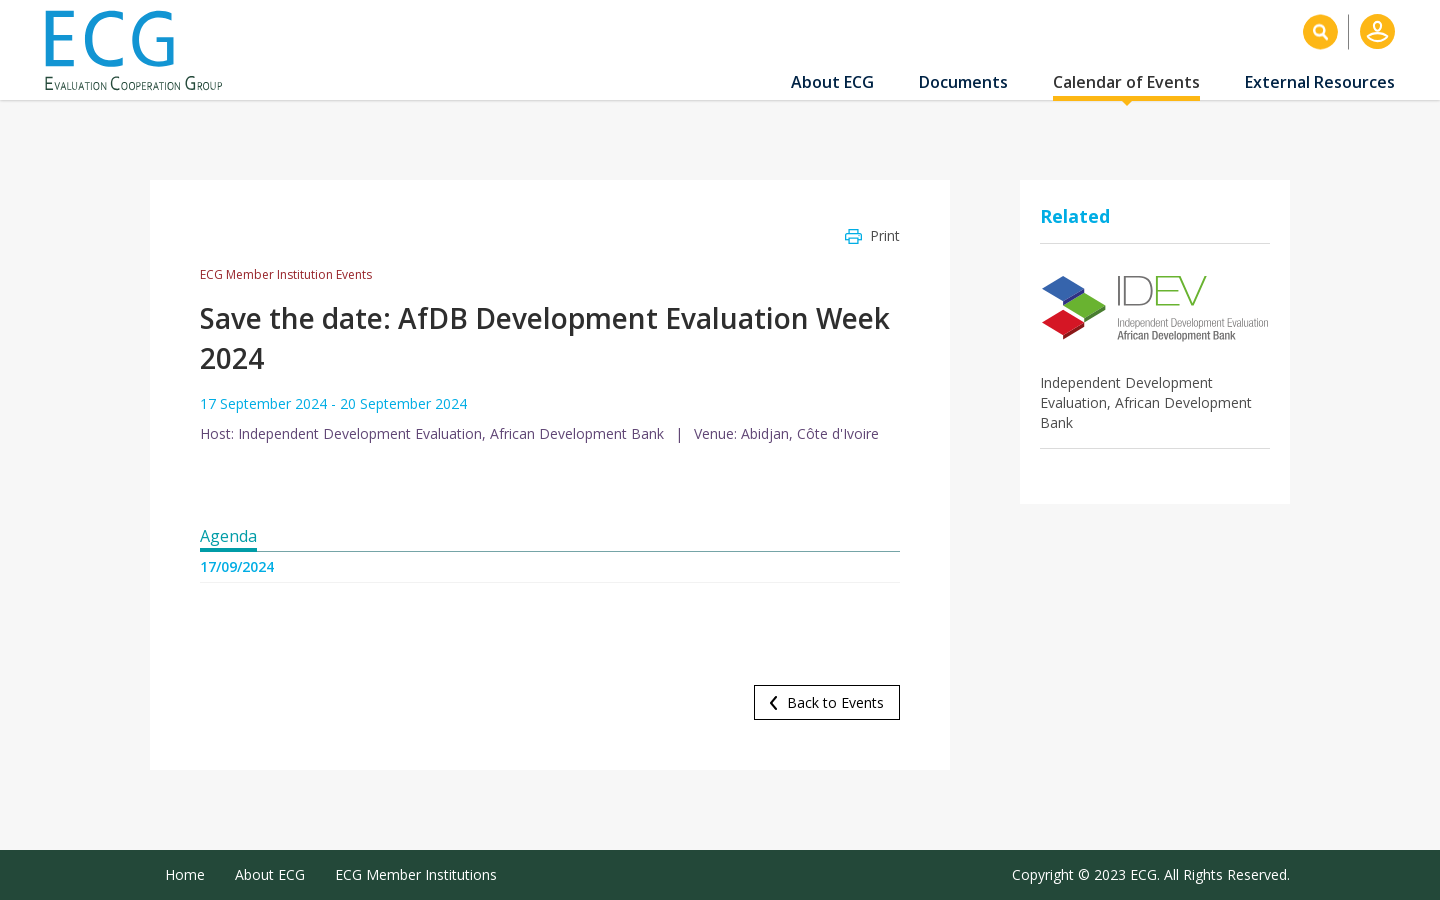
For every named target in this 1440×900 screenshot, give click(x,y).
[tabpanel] (550, 591)
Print (885, 235)
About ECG (832, 82)
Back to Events (835, 702)
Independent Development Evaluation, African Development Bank (1146, 402)
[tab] (228, 536)
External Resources (1320, 82)
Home (185, 874)
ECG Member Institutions (416, 874)
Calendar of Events (1126, 82)
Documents (963, 82)
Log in (1377, 31)
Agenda (228, 536)
